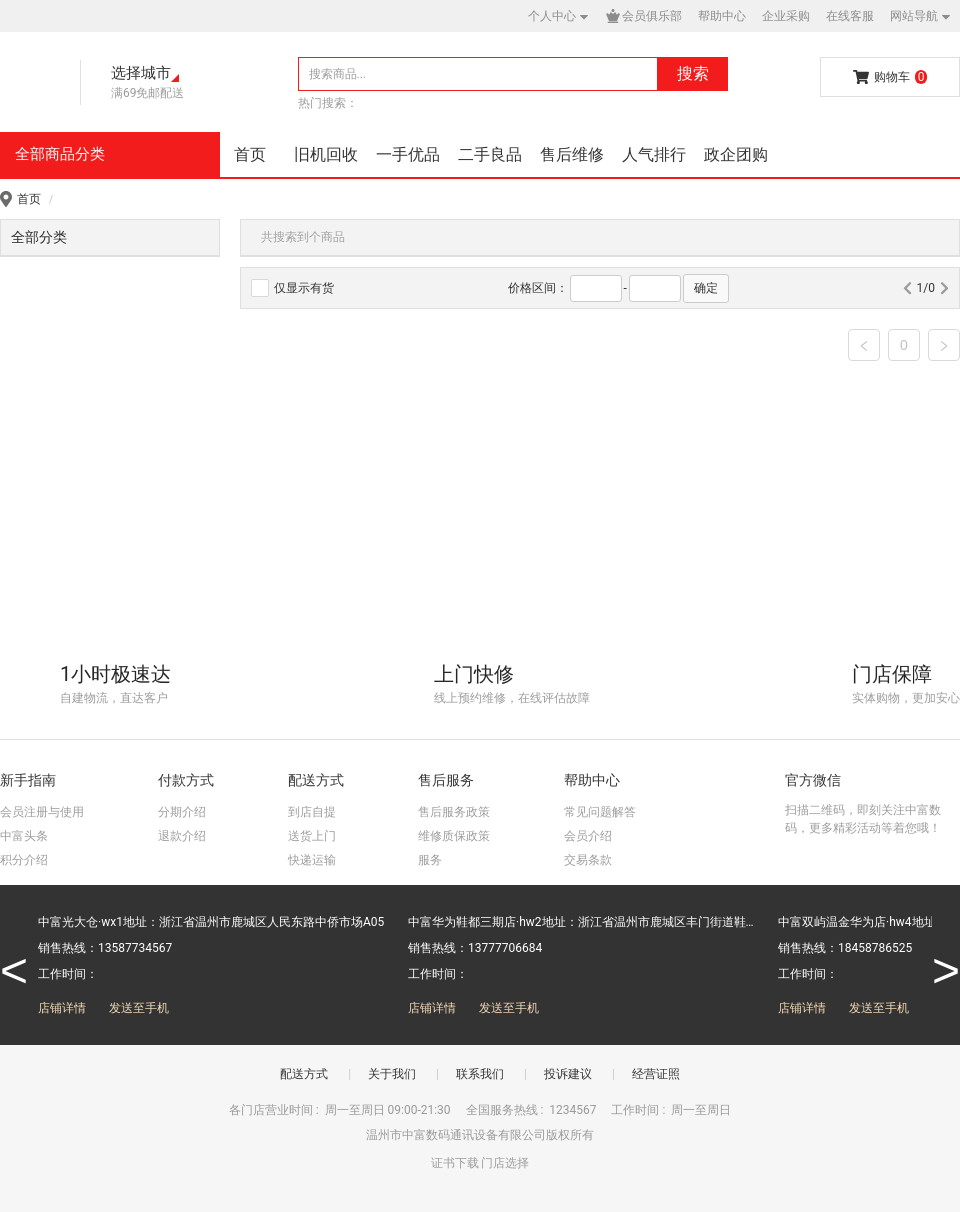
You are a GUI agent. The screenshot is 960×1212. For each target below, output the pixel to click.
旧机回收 (326, 154)
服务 (430, 860)
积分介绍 (24, 860)
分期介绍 (182, 812)
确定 (706, 288)
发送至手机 (139, 1008)
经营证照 (656, 1074)
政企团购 (736, 154)
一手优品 (408, 154)
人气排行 (654, 154)
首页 (250, 154)
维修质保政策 (454, 836)
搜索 (693, 73)
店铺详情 (62, 1008)
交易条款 (588, 860)
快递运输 (312, 860)
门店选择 (505, 1163)
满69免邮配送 (148, 93)
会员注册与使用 (42, 812)
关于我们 (392, 1074)
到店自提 (312, 812)
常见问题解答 (600, 812)
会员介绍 (588, 836)
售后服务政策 (454, 812)
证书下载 (455, 1163)
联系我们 (480, 1074)
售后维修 (572, 154)
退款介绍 (182, 836)
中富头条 (24, 836)
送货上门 (312, 836)
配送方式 (304, 1074)
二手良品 (490, 154)
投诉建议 (568, 1074)
